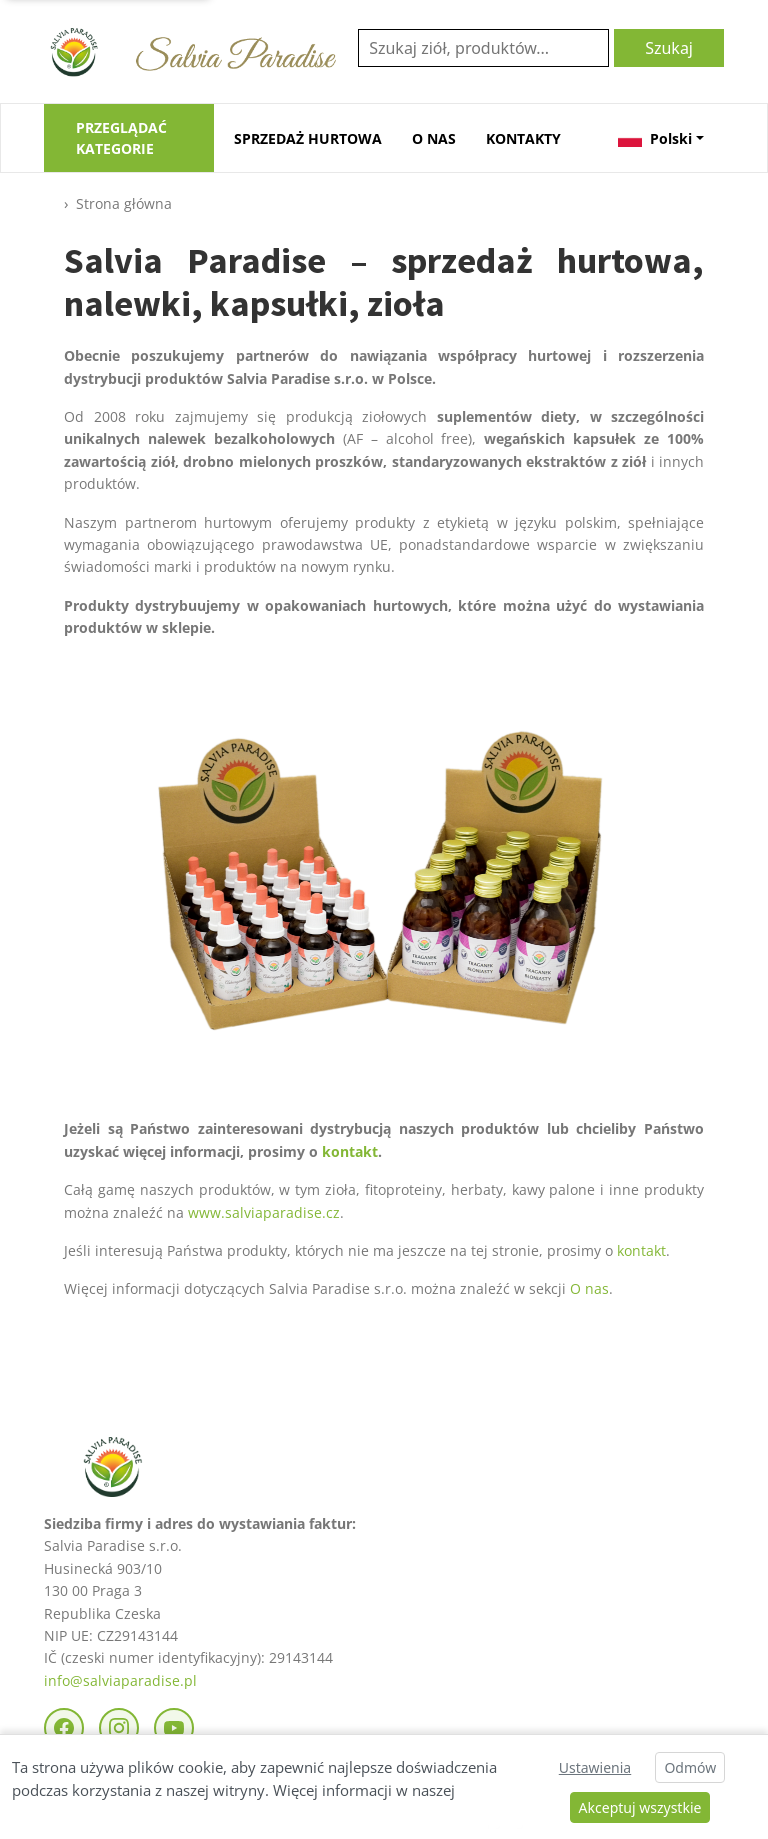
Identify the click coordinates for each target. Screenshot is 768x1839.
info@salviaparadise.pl (120, 1680)
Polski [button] (655, 138)
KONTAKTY (523, 138)
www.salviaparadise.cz (264, 1212)
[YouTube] (174, 1728)
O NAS (434, 138)
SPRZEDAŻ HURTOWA (308, 138)
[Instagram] (119, 1728)
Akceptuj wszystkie (640, 1807)
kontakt (350, 1151)
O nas (589, 1288)
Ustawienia (595, 1767)
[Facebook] (64, 1728)
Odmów (690, 1767)
